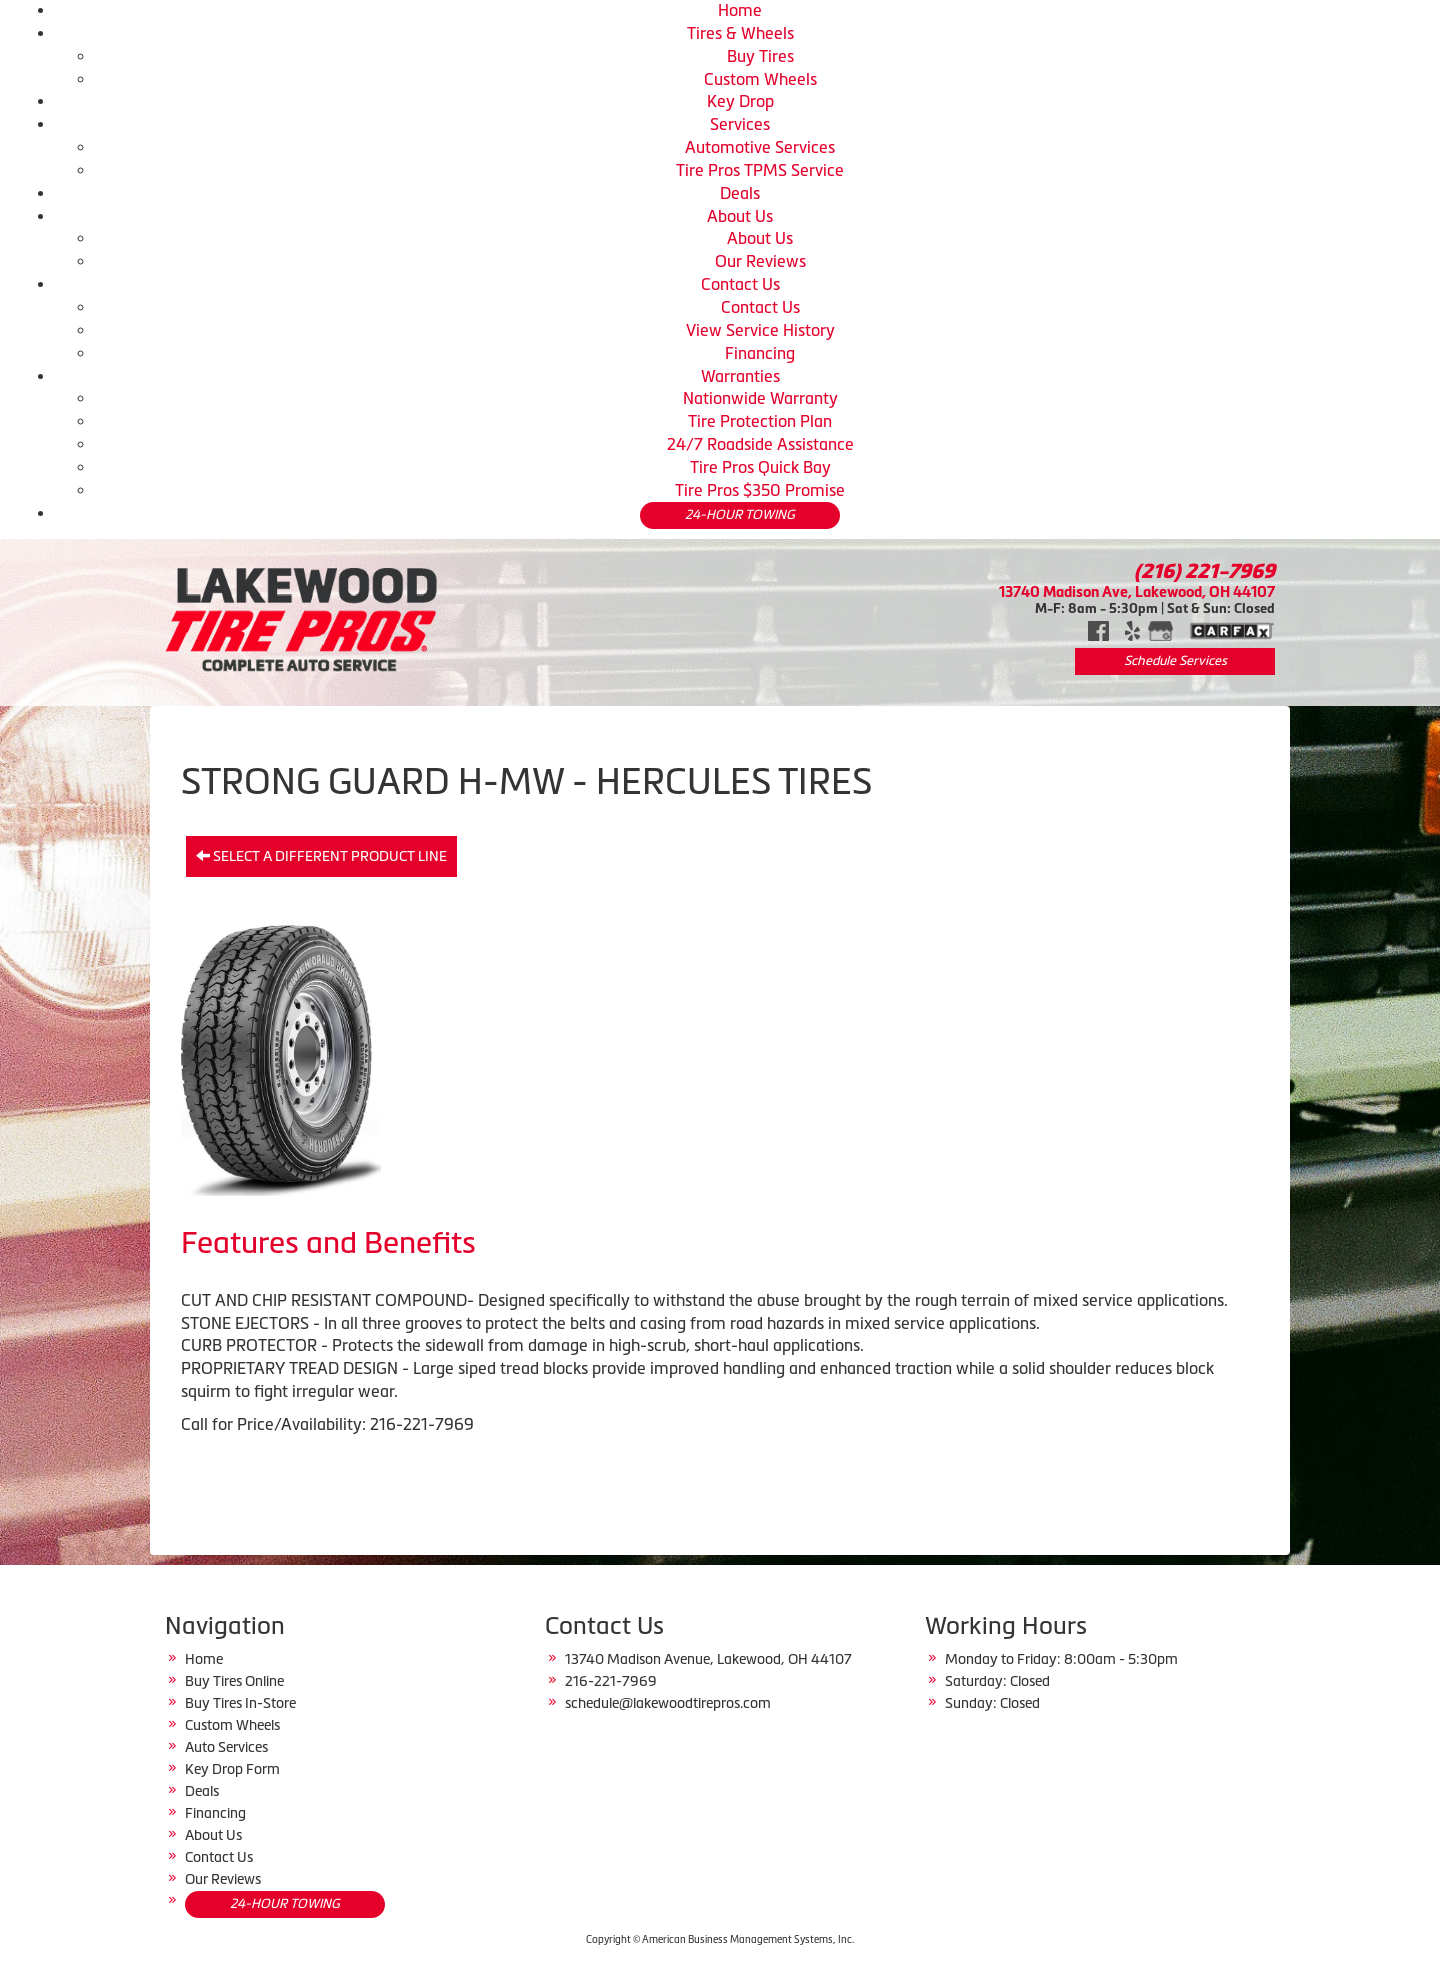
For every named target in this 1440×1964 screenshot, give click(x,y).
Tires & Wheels (740, 33)
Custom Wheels (760, 79)
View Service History (760, 330)
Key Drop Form (232, 1769)
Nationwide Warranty (760, 398)
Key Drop (740, 101)
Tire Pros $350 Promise (760, 490)
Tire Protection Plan (760, 421)
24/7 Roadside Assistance (760, 444)
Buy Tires (760, 56)
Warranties (740, 376)
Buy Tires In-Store (240, 1703)
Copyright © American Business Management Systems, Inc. (720, 1939)
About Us (740, 216)
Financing (760, 353)
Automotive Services (760, 147)
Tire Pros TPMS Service (760, 170)
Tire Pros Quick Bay (760, 467)
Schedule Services (1175, 660)
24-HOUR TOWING (740, 514)
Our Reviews (760, 261)
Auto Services (226, 1747)
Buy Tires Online (234, 1681)
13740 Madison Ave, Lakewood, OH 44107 (1137, 591)
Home (740, 10)
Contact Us (740, 284)
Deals (740, 193)
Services (740, 124)
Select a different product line (321, 856)
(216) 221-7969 (1204, 571)
